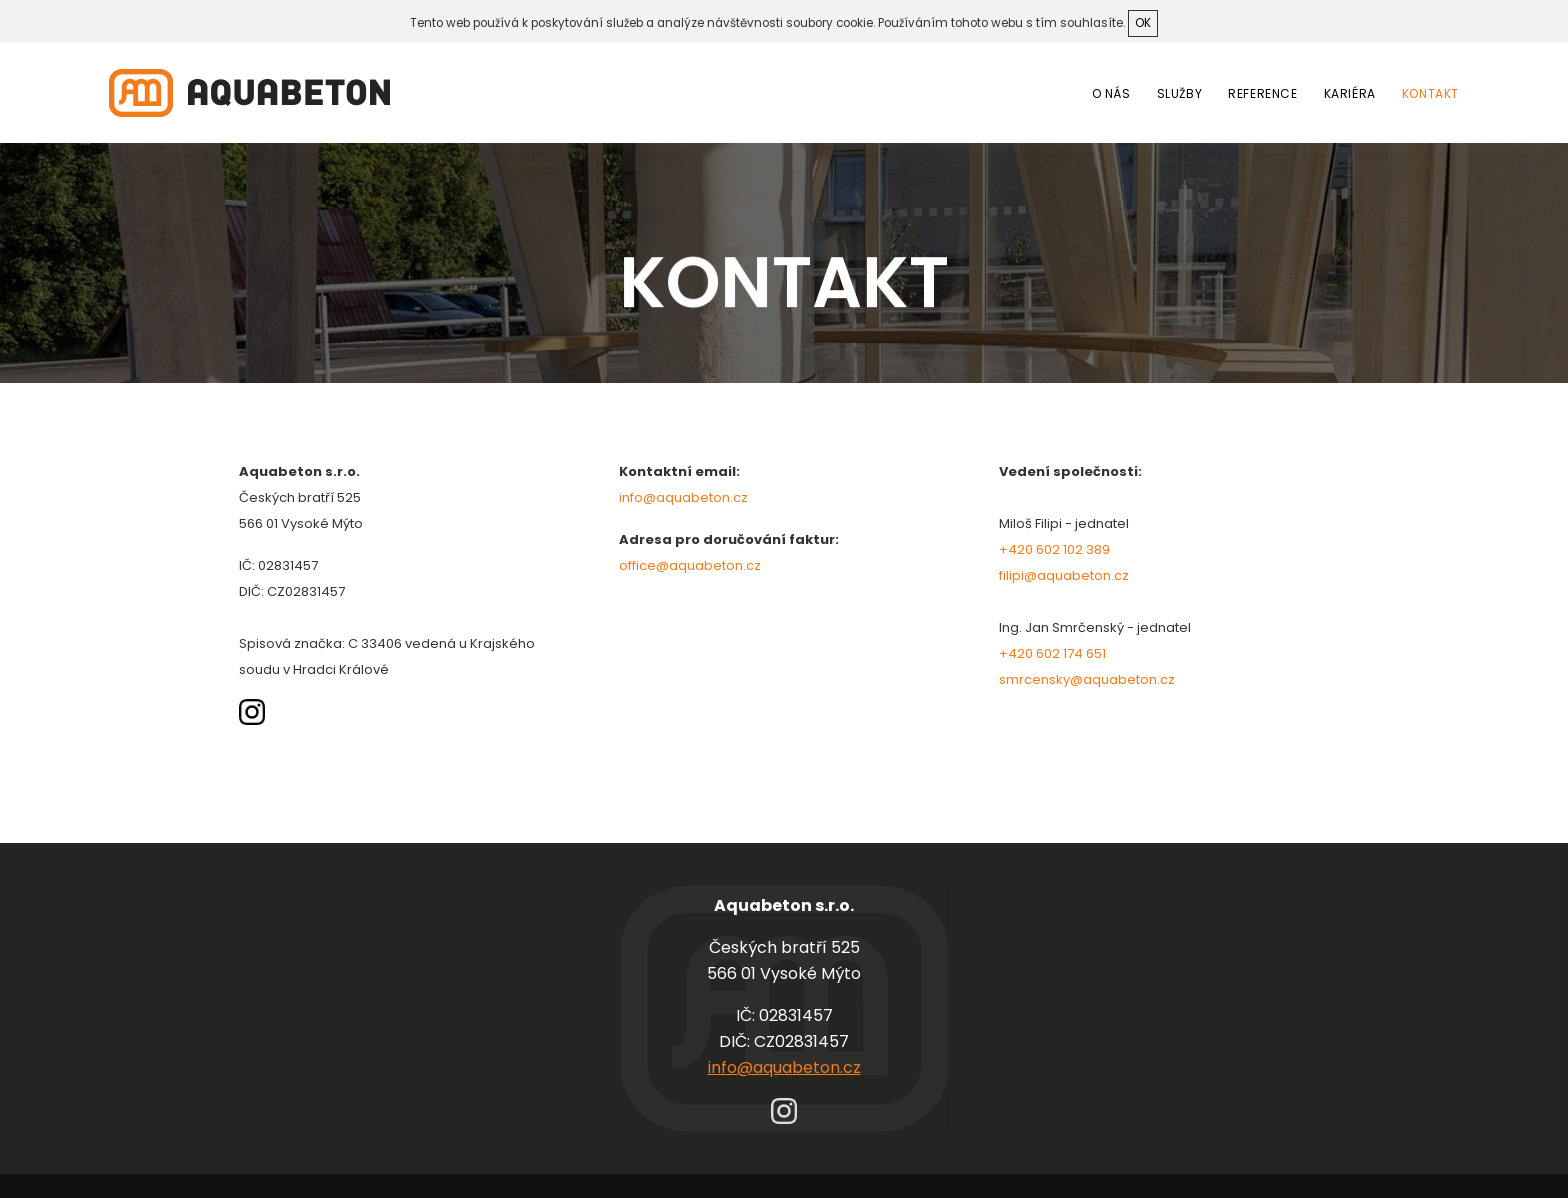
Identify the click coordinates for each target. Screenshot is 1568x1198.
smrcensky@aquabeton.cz (1087, 679)
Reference (1262, 93)
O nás (1111, 93)
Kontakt (1430, 93)
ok (1143, 23)
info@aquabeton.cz (683, 497)
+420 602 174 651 (1052, 653)
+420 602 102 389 (1054, 549)
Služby (1180, 93)
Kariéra (1350, 93)
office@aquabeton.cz (690, 565)
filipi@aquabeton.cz (1064, 575)
